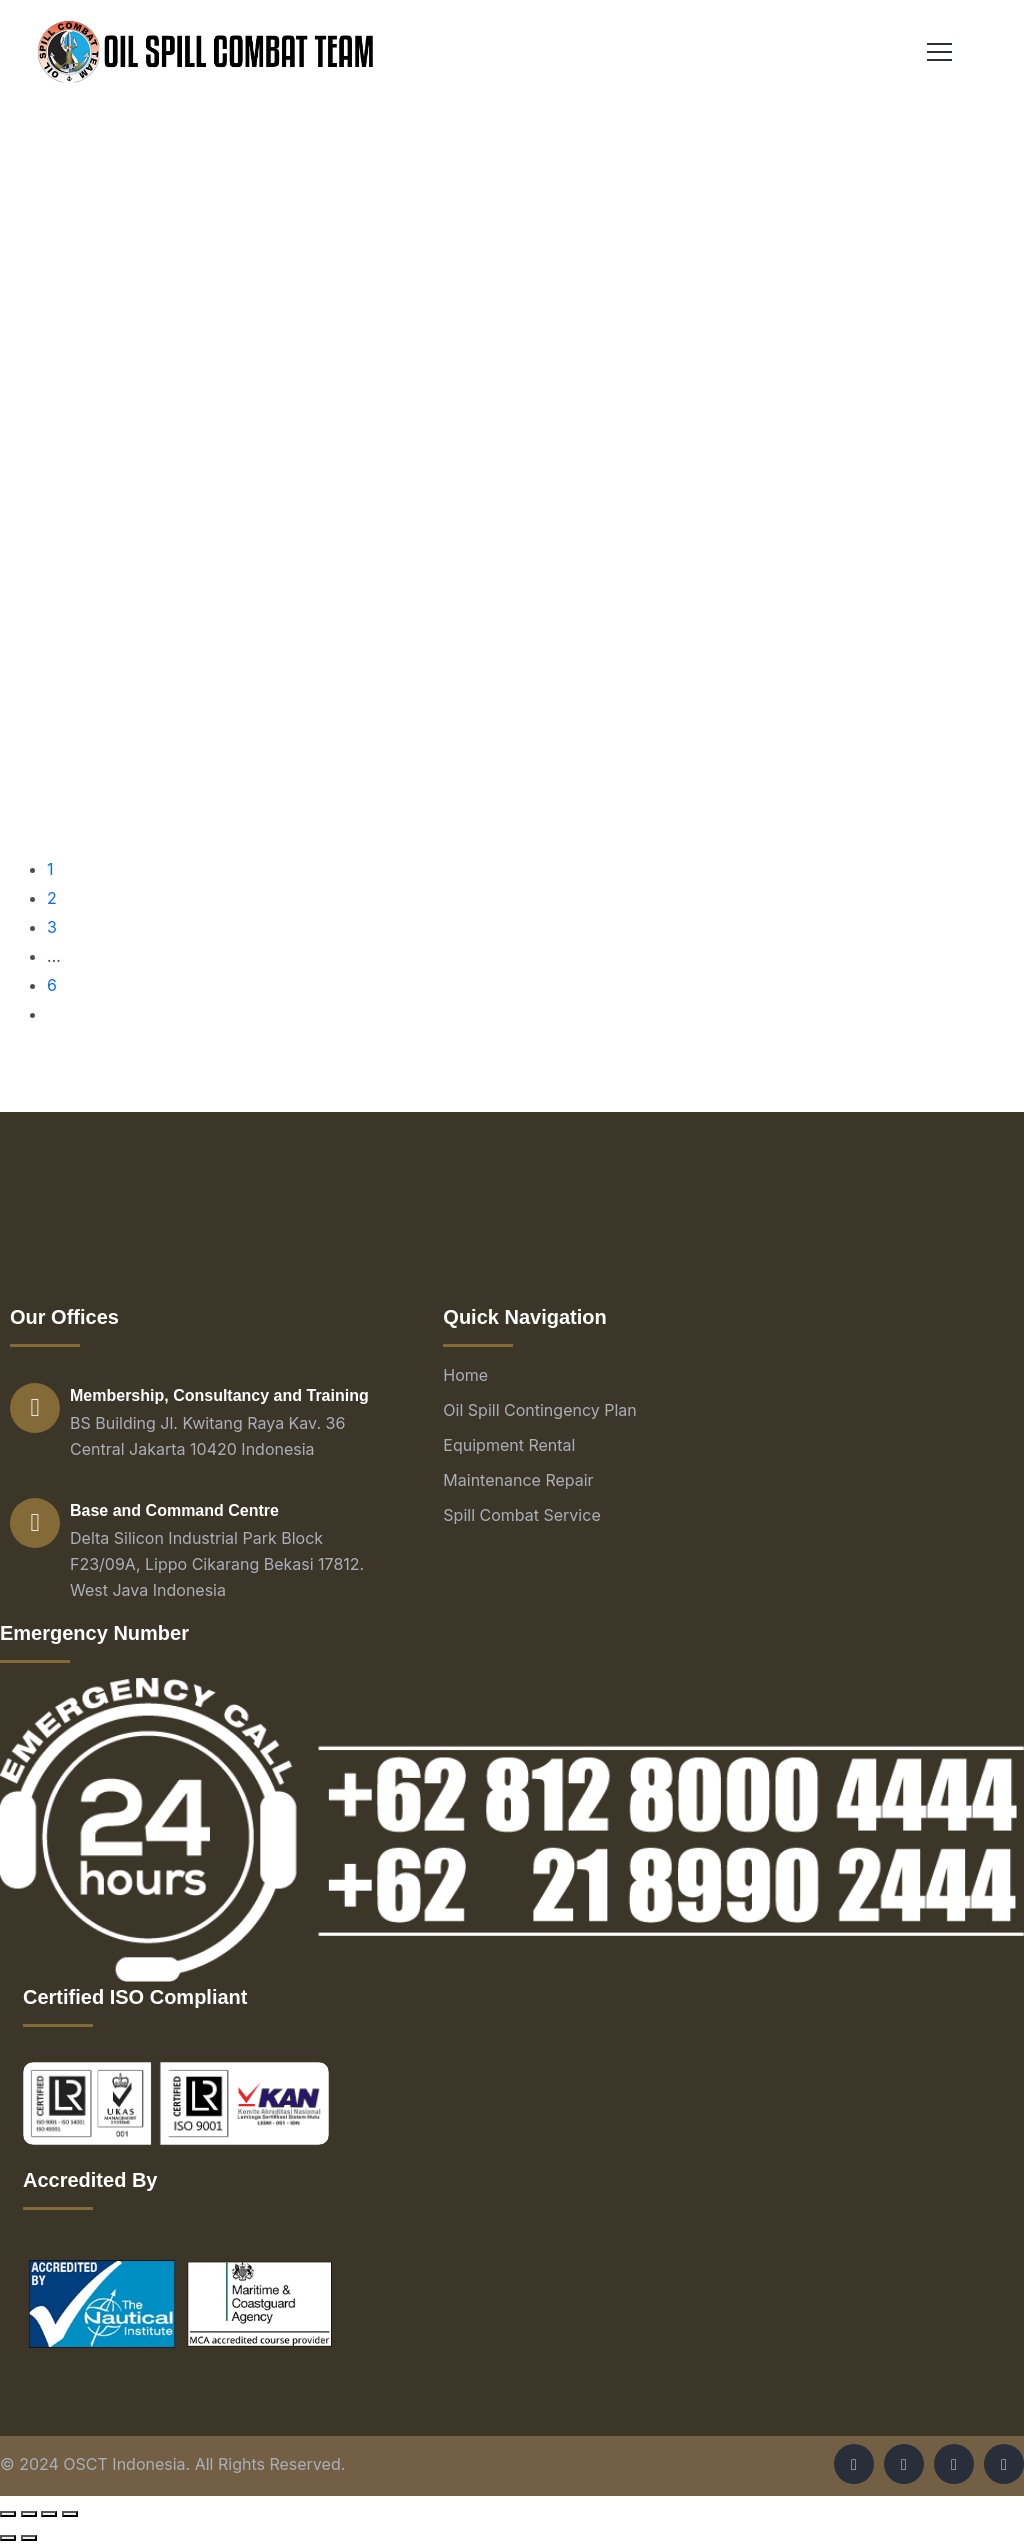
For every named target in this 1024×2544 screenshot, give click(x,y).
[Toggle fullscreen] (49, 2514)
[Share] (29, 2514)
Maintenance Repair (518, 1480)
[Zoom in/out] (70, 2514)
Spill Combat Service (521, 1515)
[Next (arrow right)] (29, 2538)
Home (465, 1375)
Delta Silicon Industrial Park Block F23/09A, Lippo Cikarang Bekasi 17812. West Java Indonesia (217, 1564)
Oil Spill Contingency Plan (539, 1410)
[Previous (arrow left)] (8, 2538)
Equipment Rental (509, 1445)
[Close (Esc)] (8, 2514)
